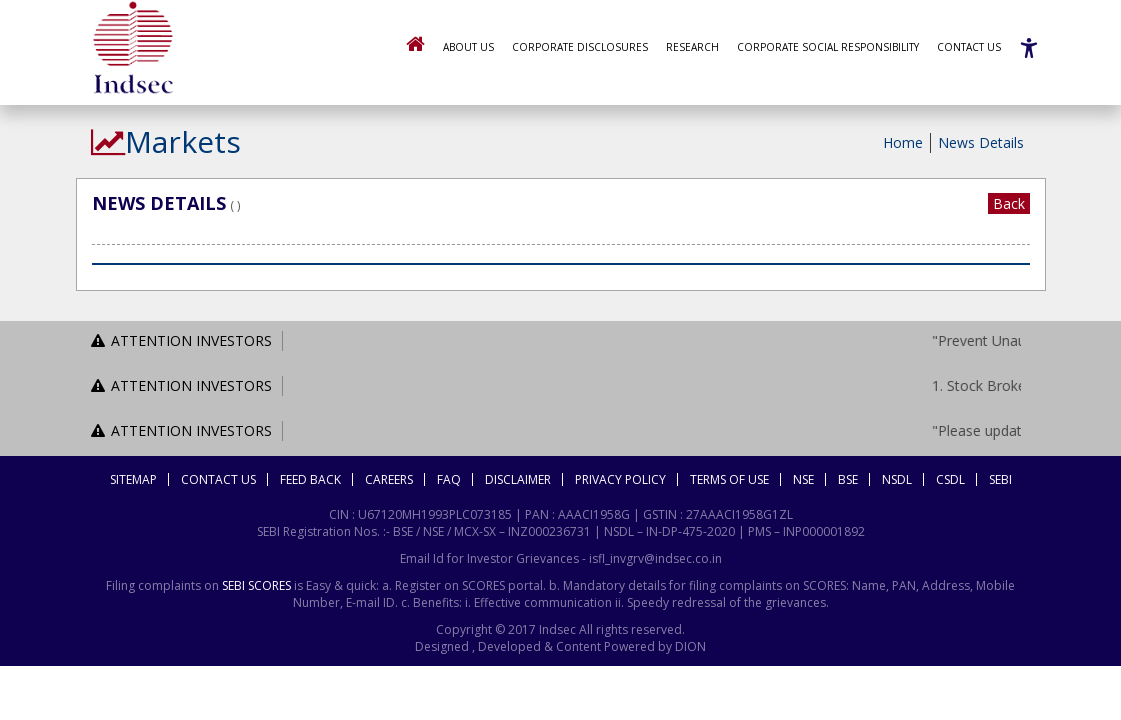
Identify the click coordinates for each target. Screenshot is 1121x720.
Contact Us (969, 47)
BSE (848, 479)
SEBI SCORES (256, 585)
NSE (803, 479)
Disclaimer (518, 479)
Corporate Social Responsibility (828, 47)
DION (689, 646)
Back (1009, 203)
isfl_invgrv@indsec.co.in (655, 558)
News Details (981, 142)
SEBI (1000, 479)
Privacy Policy (620, 479)
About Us (468, 47)
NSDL (897, 479)
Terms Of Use (729, 479)
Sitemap (133, 479)
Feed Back (310, 479)
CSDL (950, 479)
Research (692, 47)
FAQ (449, 479)
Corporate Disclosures (580, 47)
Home (903, 142)
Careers (389, 479)
